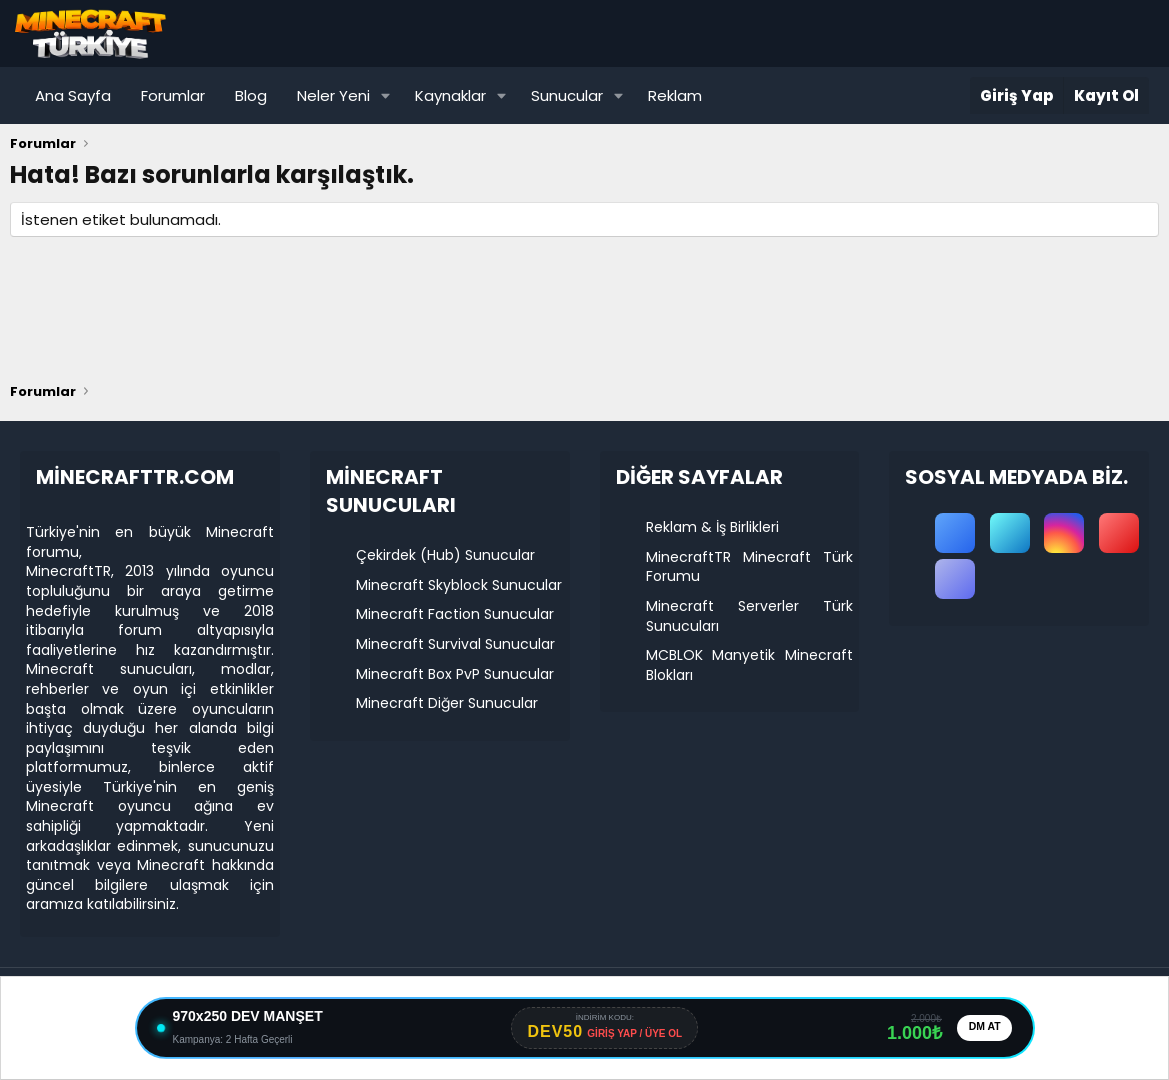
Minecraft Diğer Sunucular (447, 703)
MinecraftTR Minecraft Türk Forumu (750, 567)
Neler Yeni (333, 95)
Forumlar (173, 95)
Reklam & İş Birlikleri (712, 527)
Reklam (675, 95)
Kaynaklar (450, 95)
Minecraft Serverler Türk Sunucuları (750, 616)
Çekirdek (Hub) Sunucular (445, 555)
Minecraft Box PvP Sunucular (455, 674)
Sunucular (567, 95)
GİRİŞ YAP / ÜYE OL (631, 1034)
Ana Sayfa (73, 95)
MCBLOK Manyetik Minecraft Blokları (750, 665)
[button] (386, 95)
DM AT (982, 1028)
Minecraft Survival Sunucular (455, 644)
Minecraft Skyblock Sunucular (459, 585)
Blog (251, 95)
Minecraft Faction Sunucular (455, 614)
